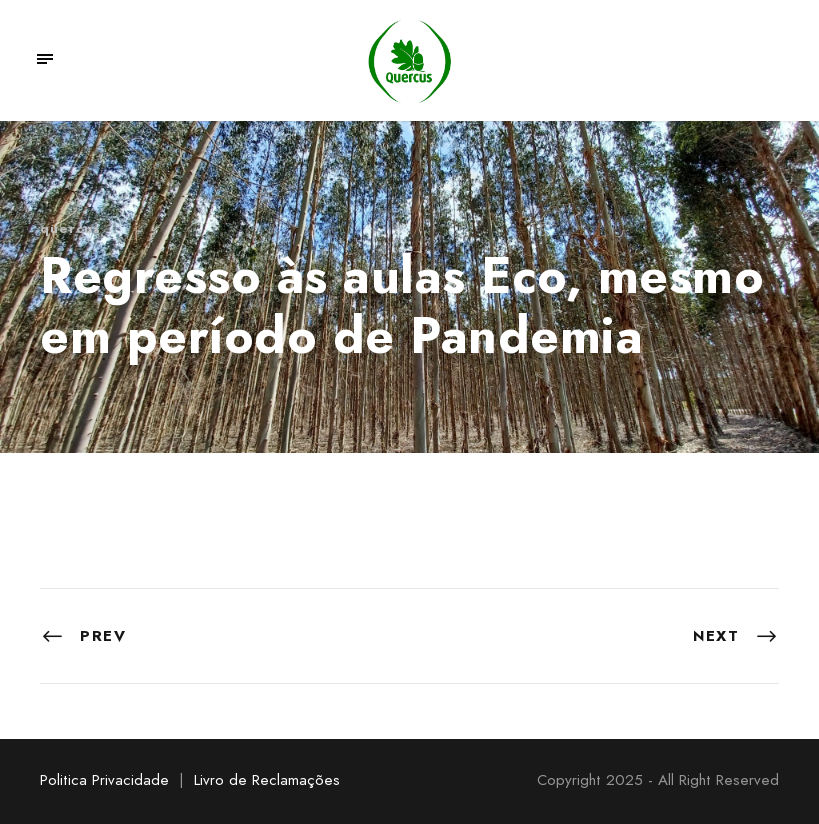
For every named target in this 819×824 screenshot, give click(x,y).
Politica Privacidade (104, 780)
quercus (70, 228)
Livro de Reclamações (267, 780)
